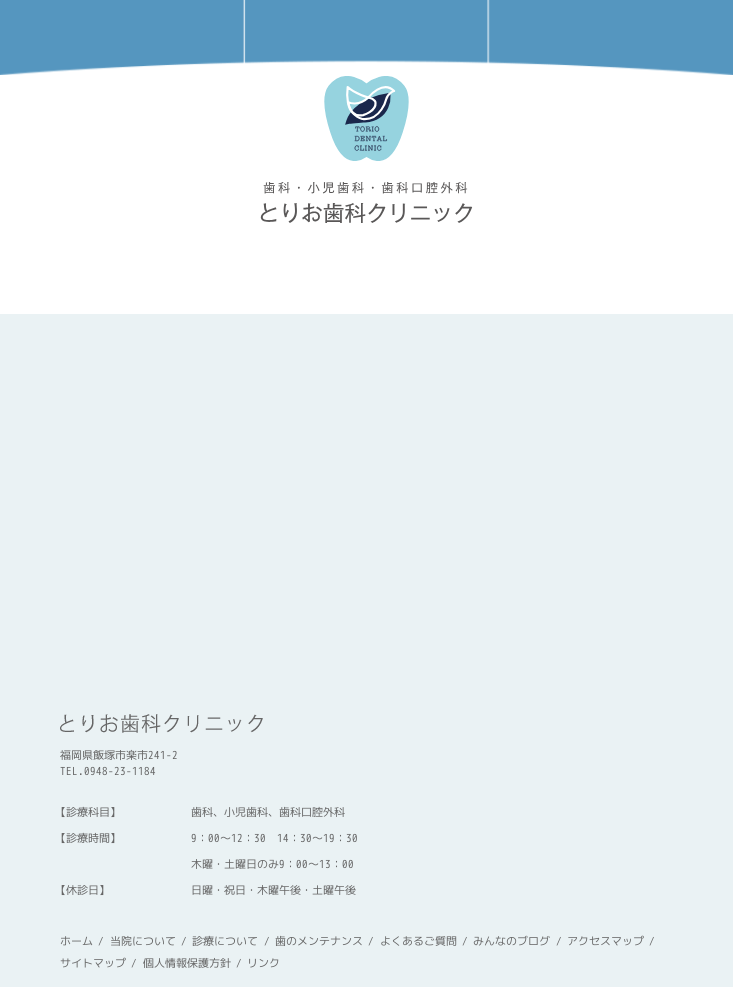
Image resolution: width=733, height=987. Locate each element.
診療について (225, 941)
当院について (143, 941)
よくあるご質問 (418, 941)
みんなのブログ (511, 941)
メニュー (611, 37)
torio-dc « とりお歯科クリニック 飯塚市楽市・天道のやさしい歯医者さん (366, 202)
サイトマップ (93, 963)
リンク (263, 963)
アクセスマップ (366, 37)
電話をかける (122, 37)
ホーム (76, 941)
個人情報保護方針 (187, 963)
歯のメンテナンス (319, 941)
